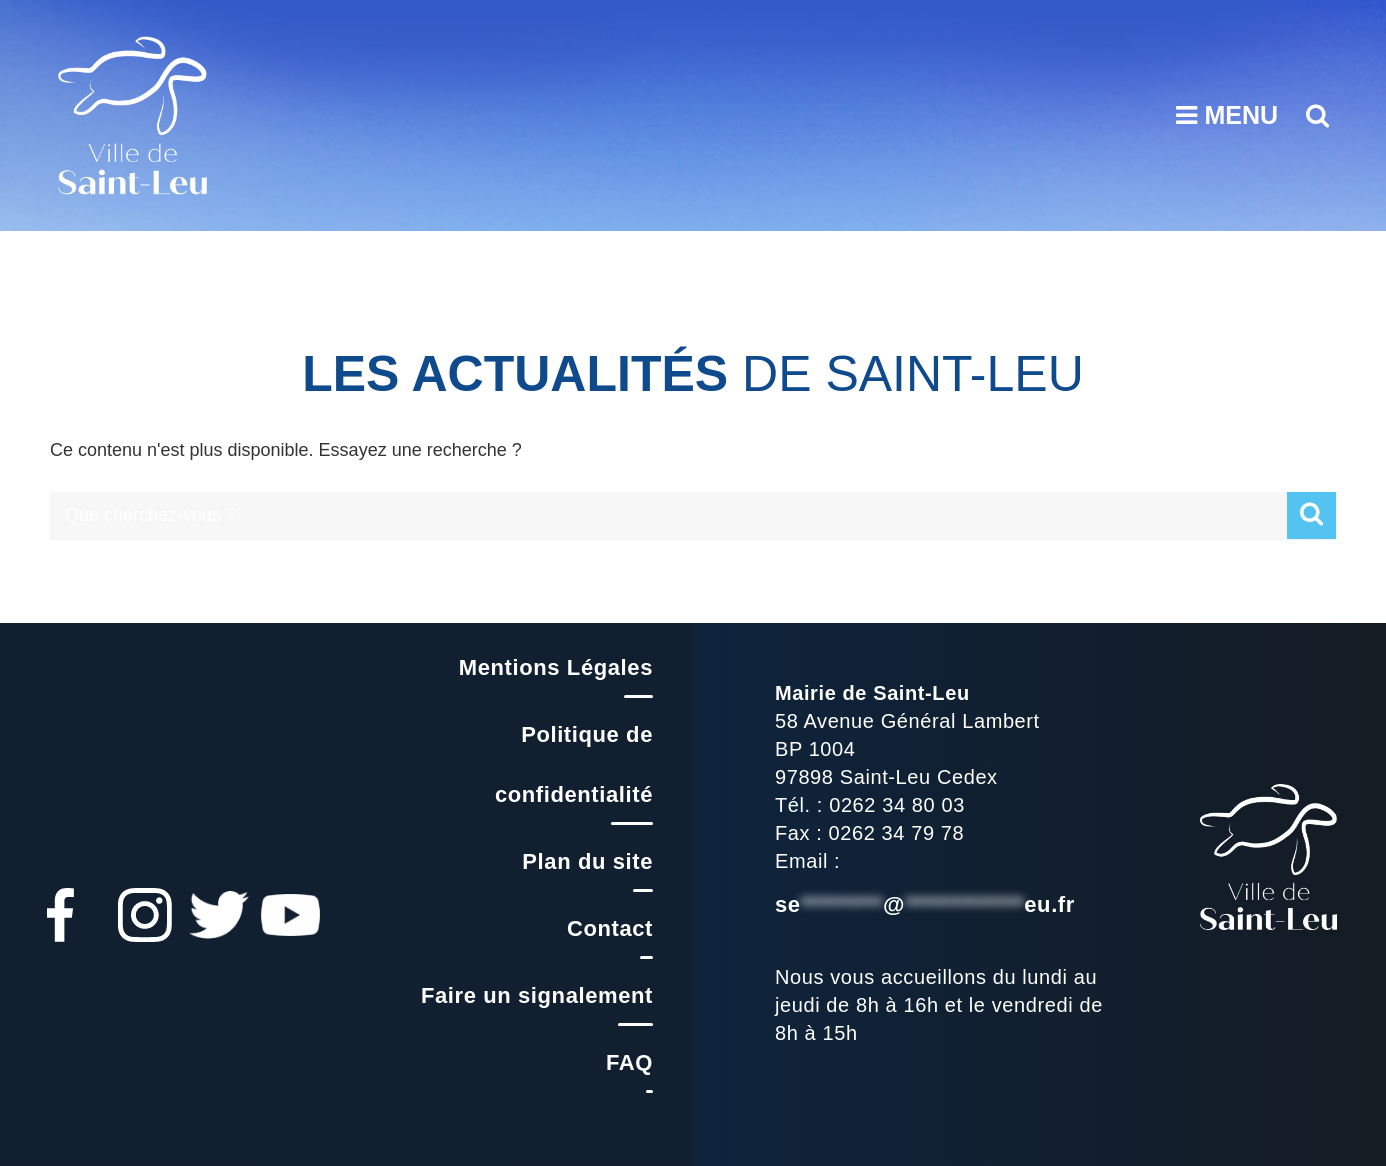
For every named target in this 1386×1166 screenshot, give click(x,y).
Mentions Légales (556, 667)
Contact (610, 928)
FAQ (629, 1062)
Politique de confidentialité (574, 764)
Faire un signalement (537, 995)
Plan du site (587, 861)
